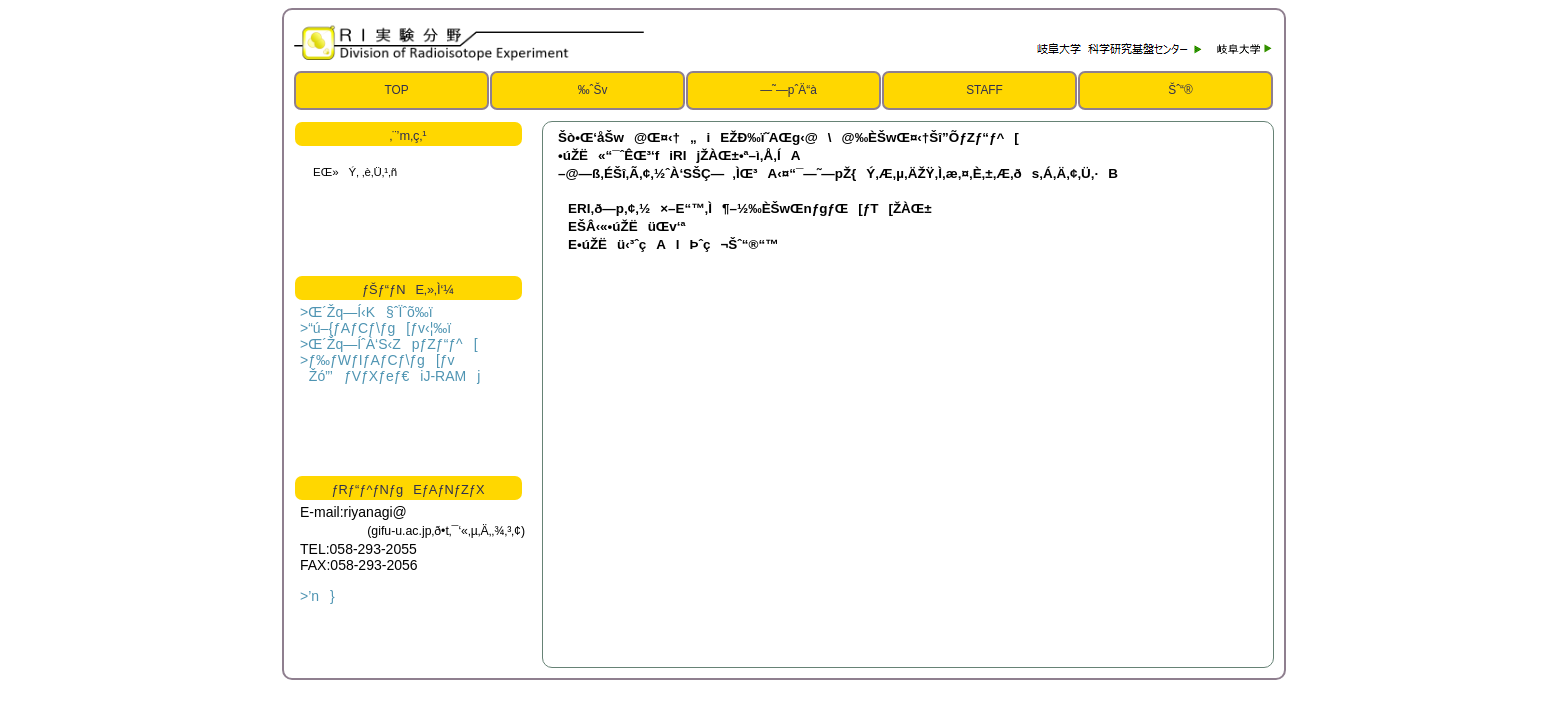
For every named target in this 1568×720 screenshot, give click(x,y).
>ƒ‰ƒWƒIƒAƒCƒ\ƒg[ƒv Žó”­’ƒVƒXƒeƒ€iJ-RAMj (390, 368)
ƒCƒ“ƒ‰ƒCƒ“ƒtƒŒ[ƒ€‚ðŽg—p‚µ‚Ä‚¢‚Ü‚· (406, 211)
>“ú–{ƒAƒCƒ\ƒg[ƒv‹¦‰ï (375, 328)
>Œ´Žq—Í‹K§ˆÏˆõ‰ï (366, 312)
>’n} (317, 596)
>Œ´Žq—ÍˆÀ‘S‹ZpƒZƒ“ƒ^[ (389, 344)
